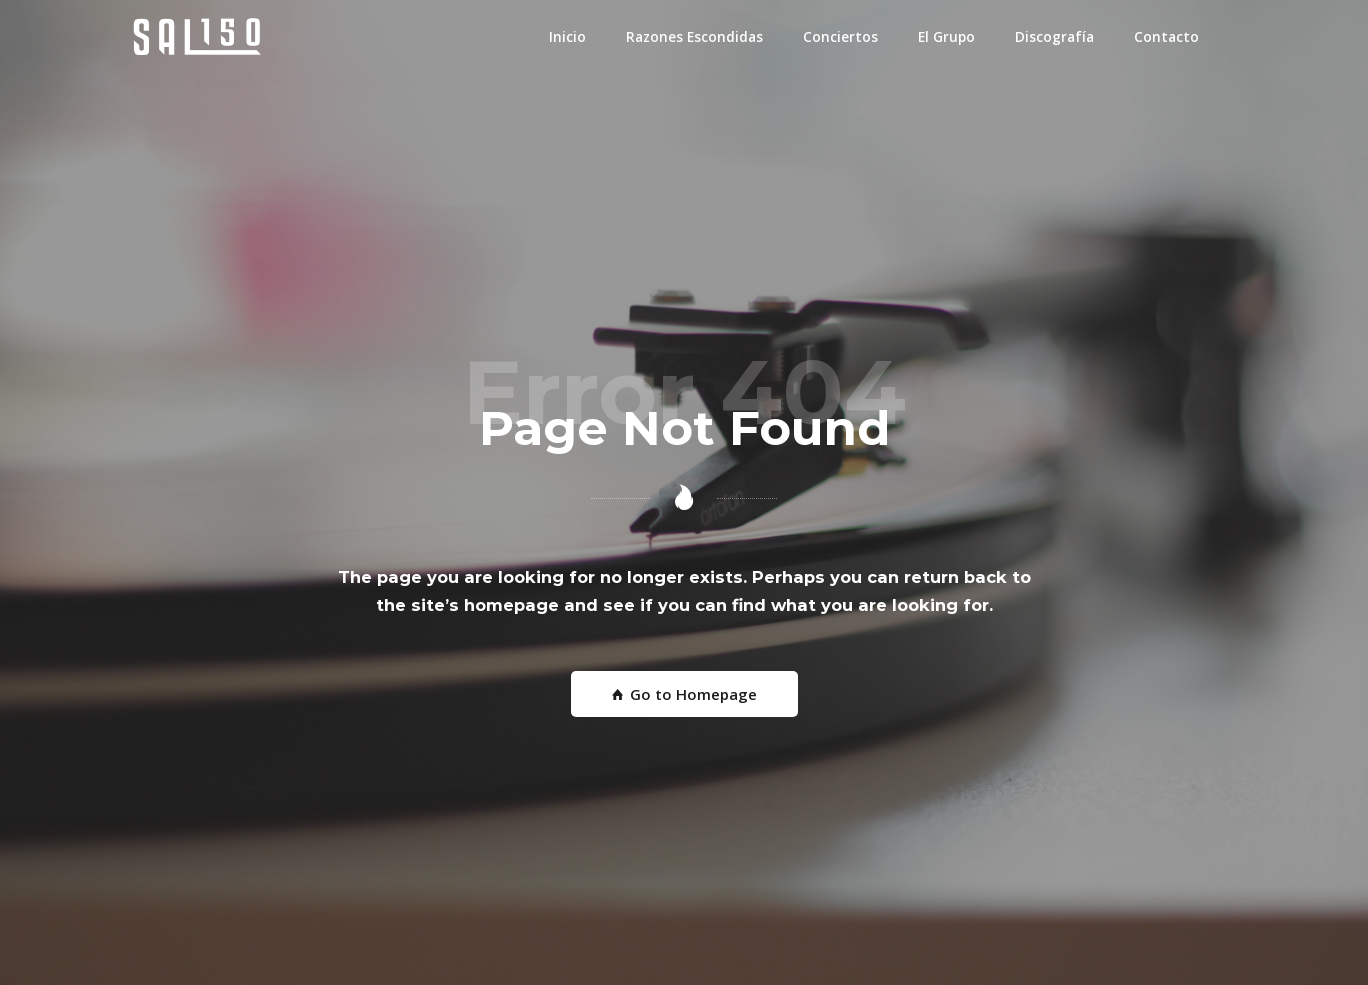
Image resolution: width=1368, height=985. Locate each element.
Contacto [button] (1166, 37)
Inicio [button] (567, 37)
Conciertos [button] (840, 37)
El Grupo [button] (946, 37)
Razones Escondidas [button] (694, 37)
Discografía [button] (1054, 37)
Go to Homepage (684, 694)
